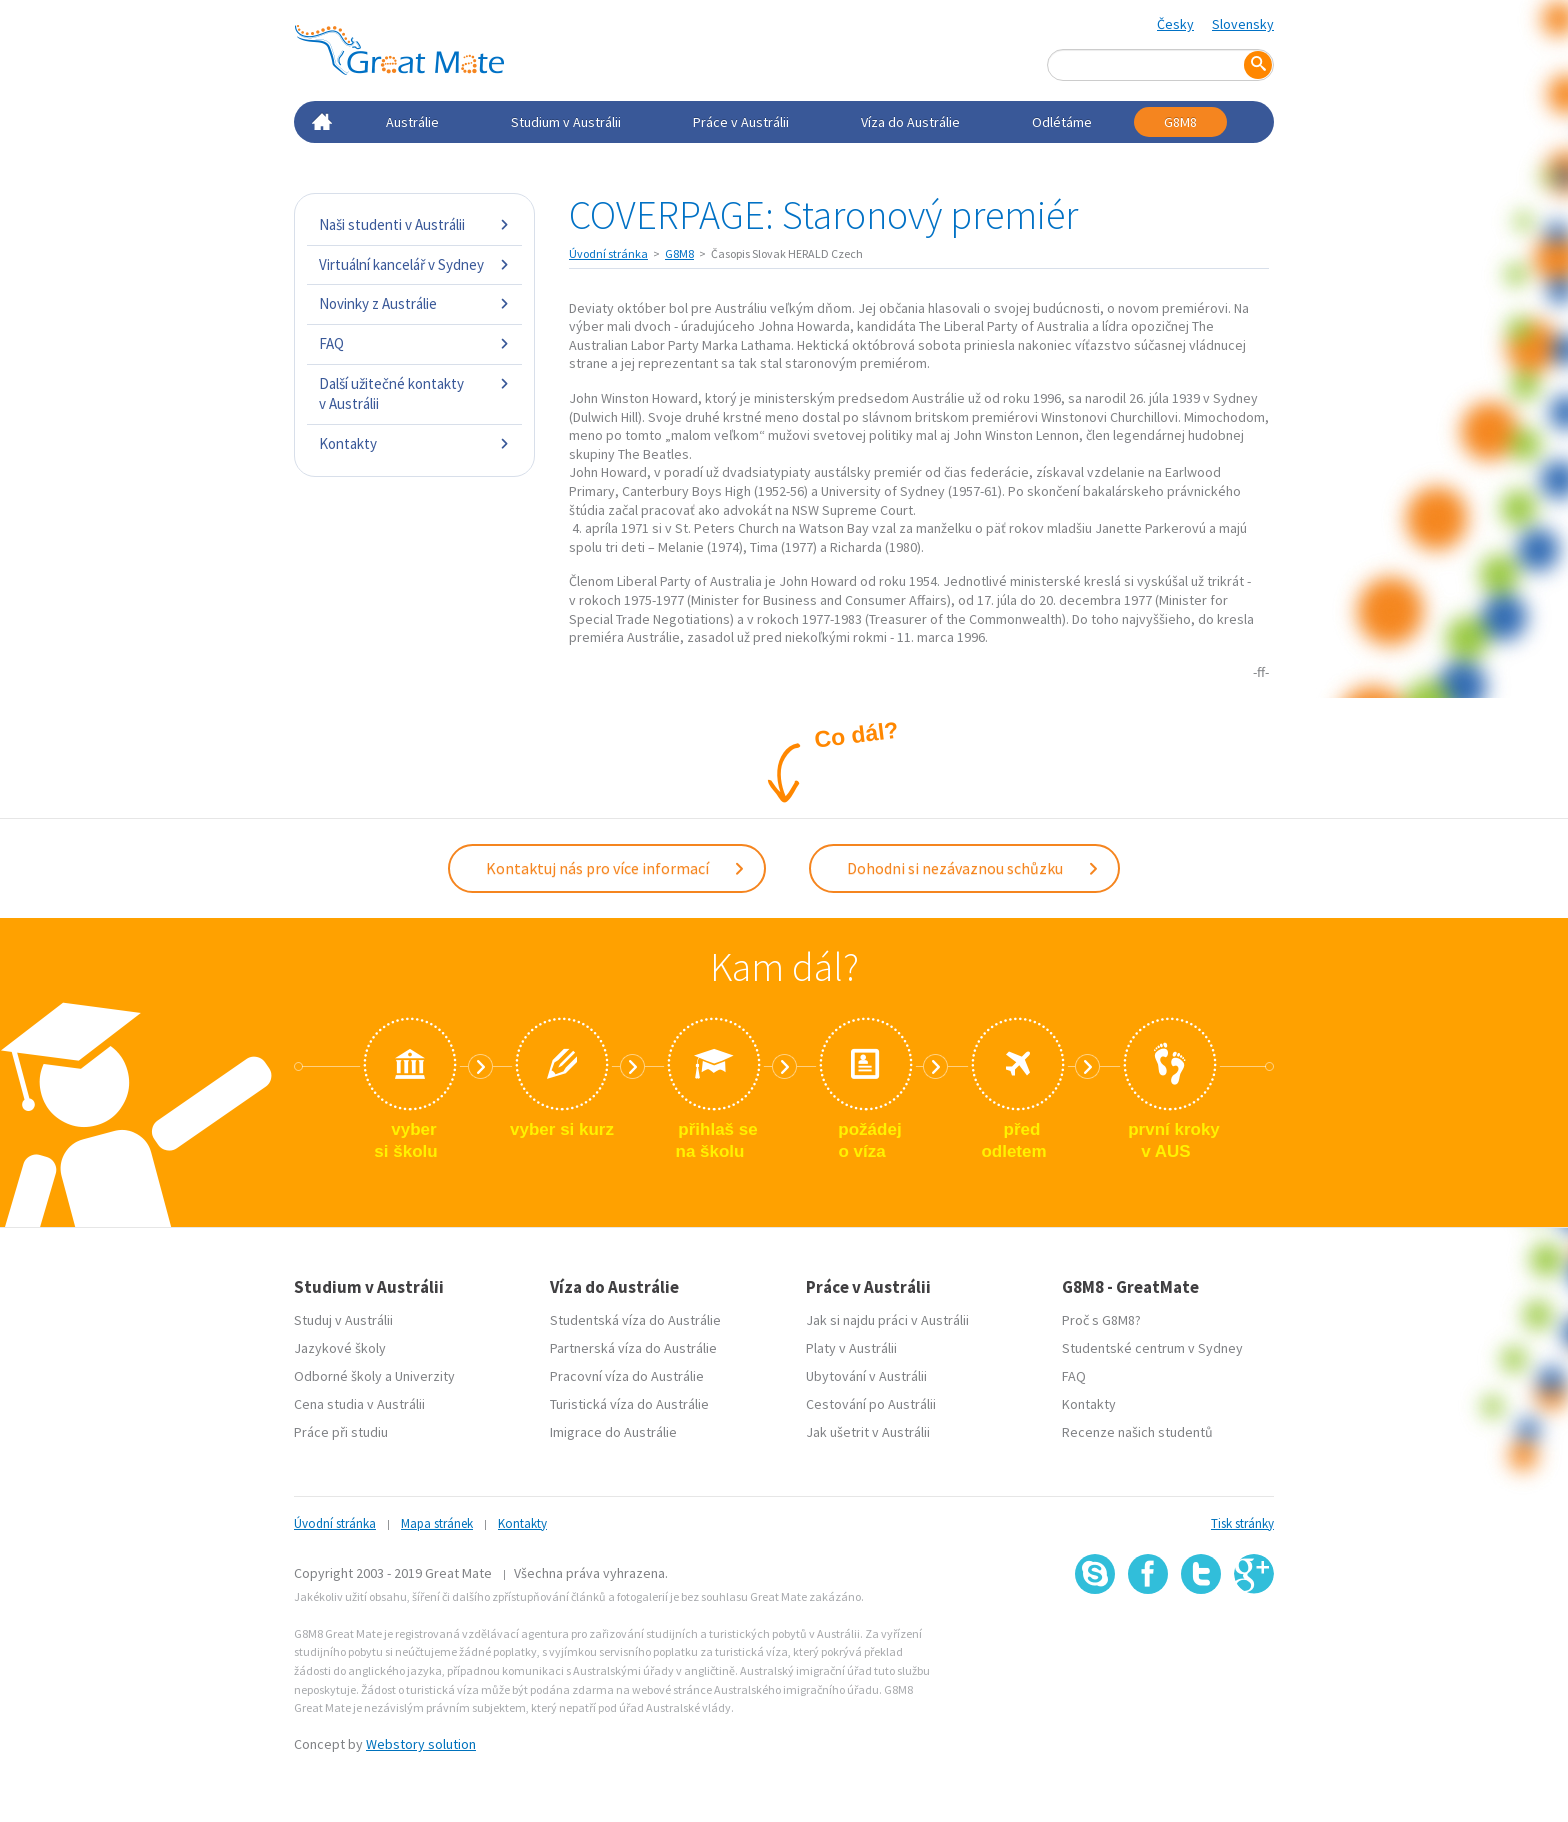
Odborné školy (338, 1376)
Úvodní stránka (608, 253)
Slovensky (1243, 24)
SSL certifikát (1201, 1638)
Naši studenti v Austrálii (414, 224)
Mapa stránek (437, 1523)
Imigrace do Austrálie (613, 1432)
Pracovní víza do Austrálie (627, 1376)
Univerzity (425, 1376)
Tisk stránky (1242, 1523)
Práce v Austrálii (741, 122)
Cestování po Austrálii (871, 1404)
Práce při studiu (341, 1432)
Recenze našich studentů (1137, 1432)
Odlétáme (1062, 122)
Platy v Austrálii (851, 1348)
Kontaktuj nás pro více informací (616, 868)
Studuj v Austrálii (343, 1320)
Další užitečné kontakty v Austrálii (414, 393)
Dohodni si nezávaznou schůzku (973, 868)
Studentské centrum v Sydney (1152, 1348)
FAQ (414, 343)
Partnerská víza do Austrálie (633, 1348)
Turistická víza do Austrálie (629, 1404)
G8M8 (1180, 122)
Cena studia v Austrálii (359, 1404)
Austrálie (412, 122)
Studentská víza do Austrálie (635, 1320)
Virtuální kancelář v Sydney (414, 264)
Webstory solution (421, 1744)
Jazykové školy (340, 1348)
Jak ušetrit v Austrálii (868, 1432)
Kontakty (414, 443)
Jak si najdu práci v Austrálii (887, 1320)
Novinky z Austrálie (414, 303)
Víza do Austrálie (910, 122)
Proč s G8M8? (1101, 1320)
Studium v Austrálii (566, 122)
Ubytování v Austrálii (866, 1376)
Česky (1175, 24)
